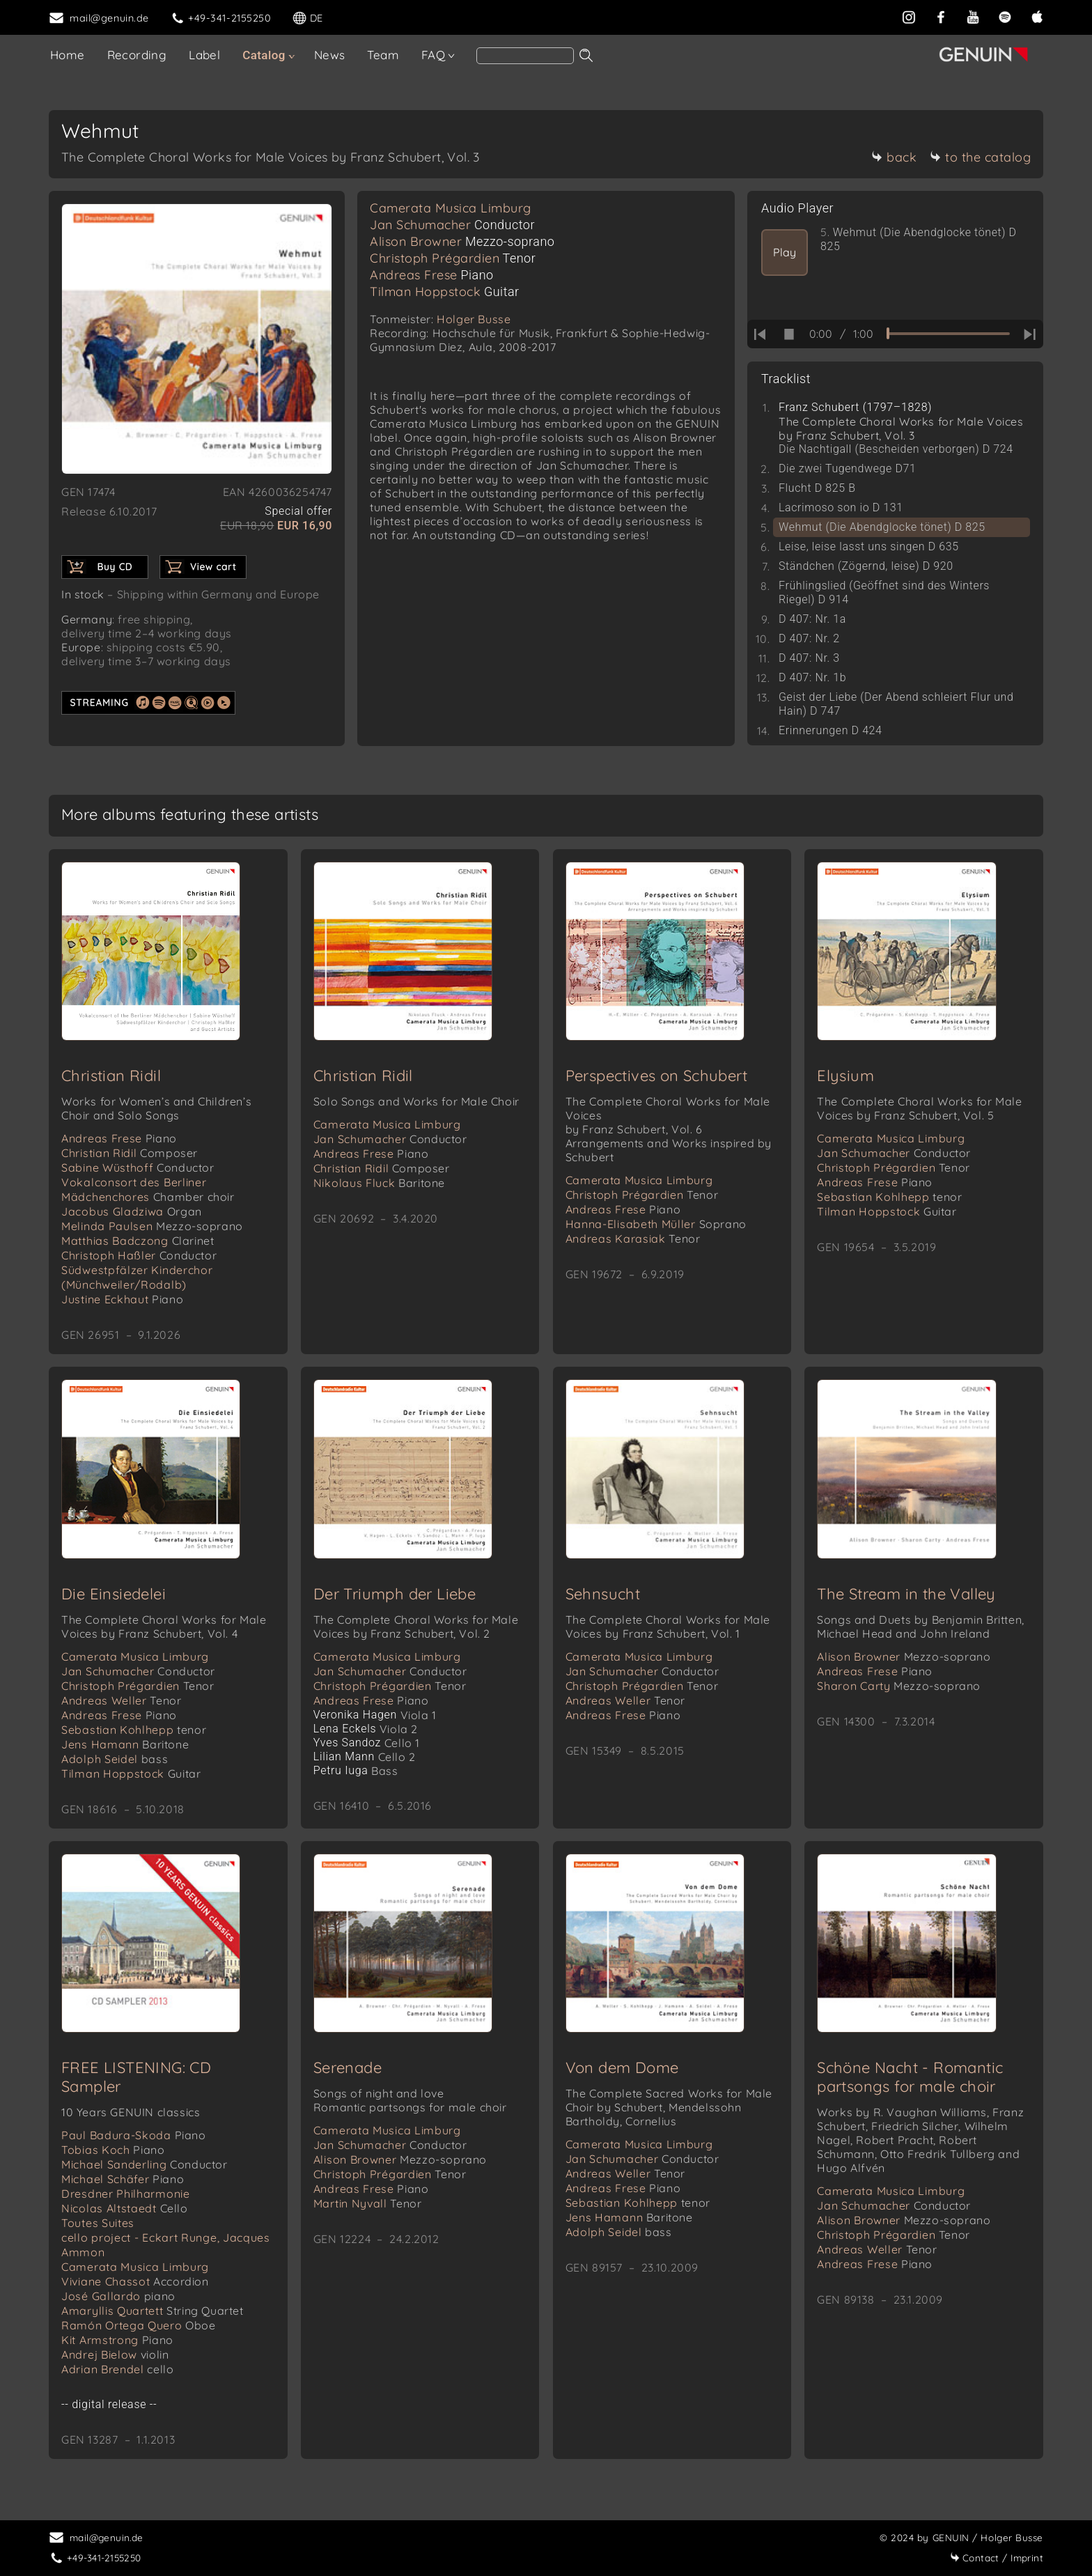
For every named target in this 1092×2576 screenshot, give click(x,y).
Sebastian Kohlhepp (889, 1199)
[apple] (1037, 17)
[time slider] (948, 334)
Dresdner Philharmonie (125, 2201)
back (893, 157)
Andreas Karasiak (633, 1241)
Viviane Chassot (135, 2288)
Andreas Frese (432, 275)
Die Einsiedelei (113, 1598)
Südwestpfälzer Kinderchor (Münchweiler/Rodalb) (137, 1280)
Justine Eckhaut (122, 1302)
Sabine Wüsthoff (137, 1170)
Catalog (264, 55)
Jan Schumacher (452, 225)
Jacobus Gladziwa (131, 1214)
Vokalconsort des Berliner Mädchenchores (148, 1192)
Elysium (845, 1078)
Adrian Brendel (117, 2376)
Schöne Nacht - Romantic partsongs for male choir (910, 2084)
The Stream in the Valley (906, 1598)
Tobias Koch (112, 2157)
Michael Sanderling (144, 2171)
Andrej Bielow (115, 2361)
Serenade (347, 2074)
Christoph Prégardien (453, 258)
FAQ (433, 54)
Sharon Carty (899, 1690)
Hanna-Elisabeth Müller (656, 1227)
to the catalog (980, 157)
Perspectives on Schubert (657, 1078)
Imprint (996, 2557)
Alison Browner (462, 241)
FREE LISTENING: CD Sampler (136, 2084)
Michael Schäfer (122, 2186)
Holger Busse (473, 319)
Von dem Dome (622, 2074)
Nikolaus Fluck (379, 1186)
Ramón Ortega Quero (138, 2332)
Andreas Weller (121, 1705)
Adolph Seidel (114, 1763)
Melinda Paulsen (152, 1229)
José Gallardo (118, 2303)
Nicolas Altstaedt (124, 2215)
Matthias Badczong (137, 1243)
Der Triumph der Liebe (394, 1598)
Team (383, 54)
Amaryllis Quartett (152, 2318)
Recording (137, 54)
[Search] (525, 55)
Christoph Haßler (139, 1258)
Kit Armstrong (117, 2347)
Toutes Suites (97, 2230)
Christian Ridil (111, 1078)
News (329, 54)
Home (67, 54)
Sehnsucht (603, 1598)
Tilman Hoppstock (445, 292)
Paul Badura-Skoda (133, 2142)
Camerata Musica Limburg (450, 208)
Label (204, 54)
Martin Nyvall (367, 2210)
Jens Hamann (125, 1748)
